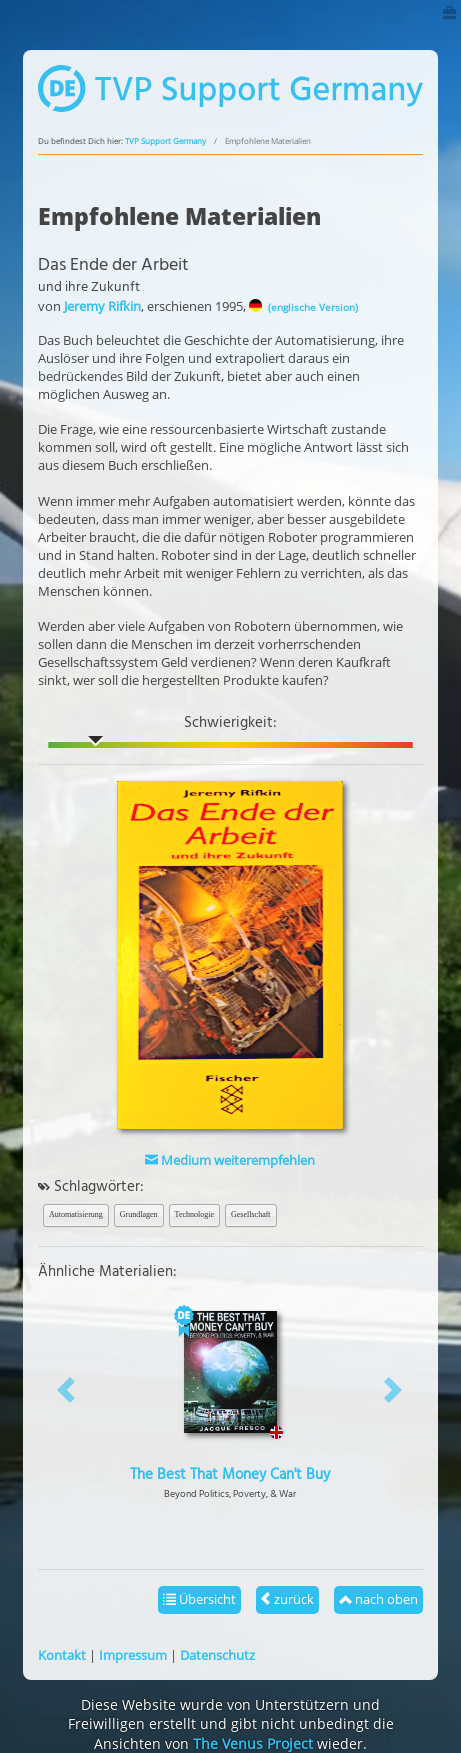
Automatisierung (76, 1214)
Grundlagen (139, 1214)
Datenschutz (217, 1655)
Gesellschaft (251, 1214)
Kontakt (62, 1655)
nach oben (378, 1599)
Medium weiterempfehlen (230, 1160)
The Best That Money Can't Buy (230, 1475)
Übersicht (199, 1599)
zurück (287, 1599)
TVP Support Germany (165, 141)
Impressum (133, 1655)
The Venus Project (253, 1743)
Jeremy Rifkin (102, 306)
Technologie (194, 1214)
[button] (67, 1389)
